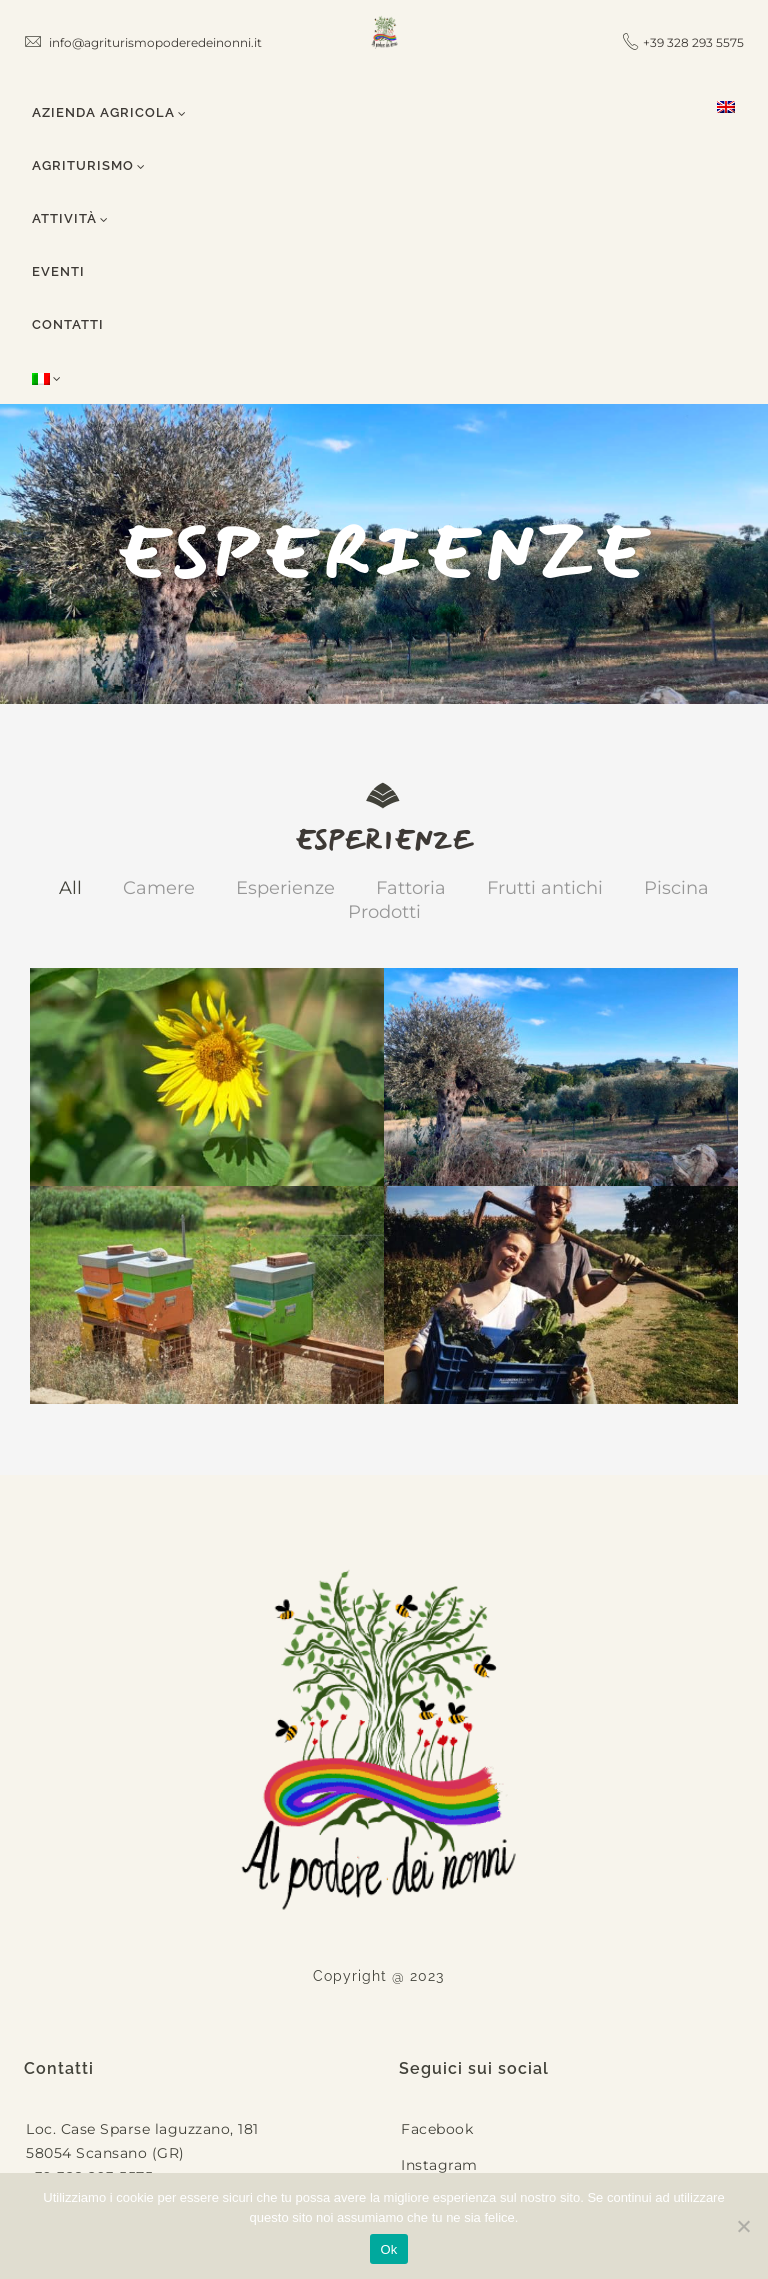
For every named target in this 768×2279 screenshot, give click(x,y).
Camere (159, 888)
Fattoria (411, 888)
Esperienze (285, 888)
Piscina (676, 888)
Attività (70, 218)
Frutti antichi (545, 888)
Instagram (439, 2165)
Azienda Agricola (109, 112)
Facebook (437, 2129)
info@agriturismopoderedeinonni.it (143, 42)
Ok (388, 2249)
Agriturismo (89, 165)
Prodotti (384, 912)
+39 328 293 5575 (693, 42)
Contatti (68, 324)
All (70, 888)
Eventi (58, 271)
